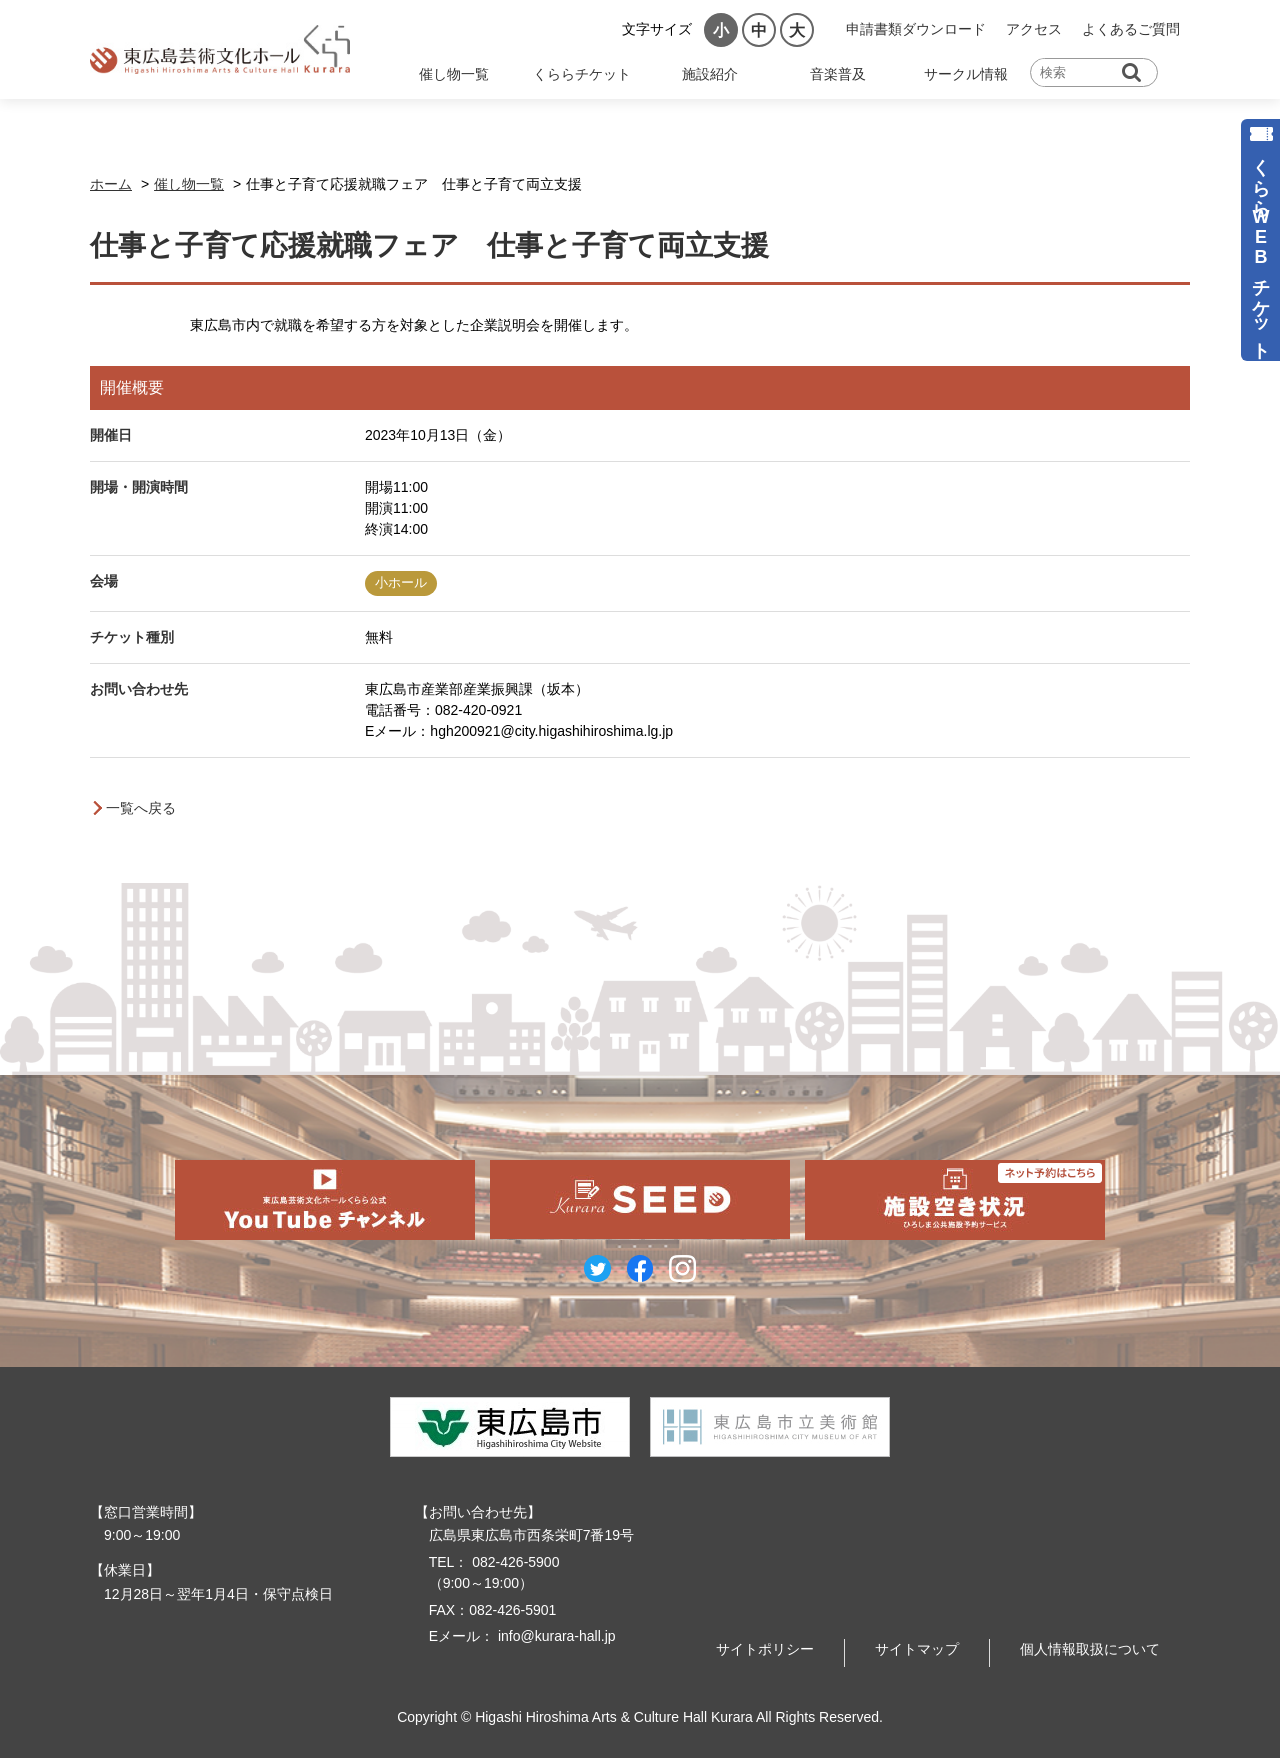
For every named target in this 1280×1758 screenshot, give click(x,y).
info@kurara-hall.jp (555, 1636)
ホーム (111, 184)
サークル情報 (966, 74)
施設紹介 (710, 74)
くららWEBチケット (1261, 248)
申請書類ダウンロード (916, 29)
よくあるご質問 (1131, 29)
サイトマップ (917, 1649)
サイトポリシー (765, 1649)
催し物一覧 (454, 74)
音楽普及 (838, 74)
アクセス (1034, 29)
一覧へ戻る (141, 808)
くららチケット (582, 74)
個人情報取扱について (1090, 1649)
